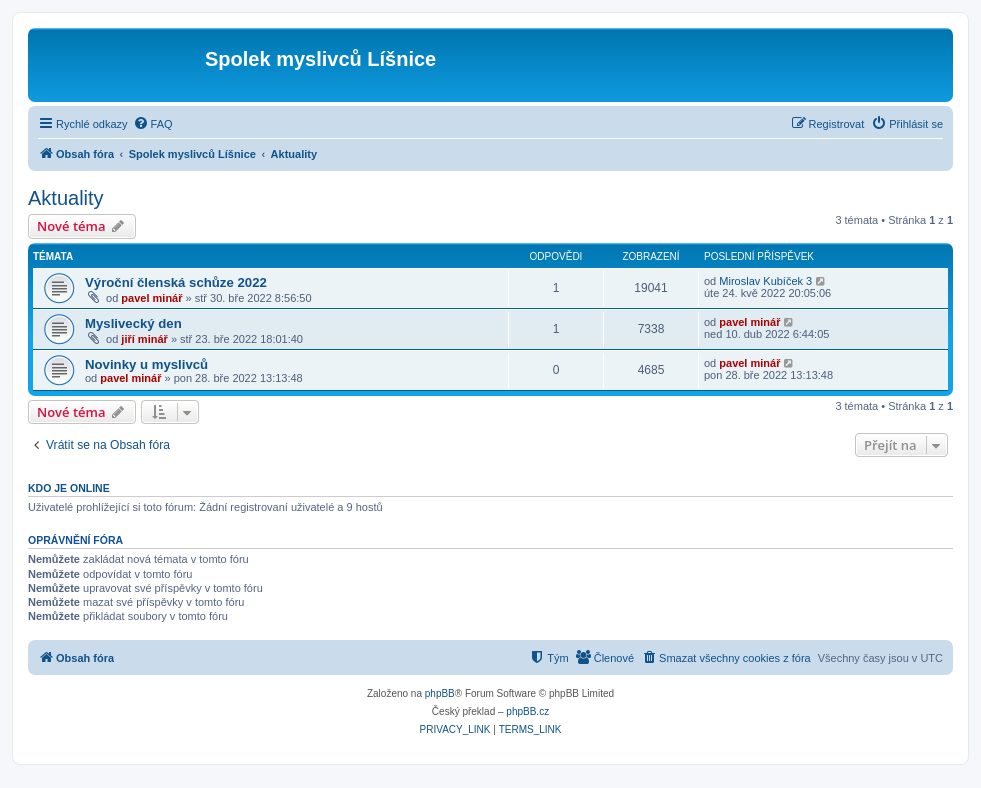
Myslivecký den (133, 323)
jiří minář (144, 339)
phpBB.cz (527, 711)
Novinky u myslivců (146, 364)
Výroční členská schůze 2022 (176, 282)
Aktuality (66, 198)
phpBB (440, 693)
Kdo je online (69, 488)
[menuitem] (153, 124)
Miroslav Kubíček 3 (765, 281)
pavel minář (151, 298)
